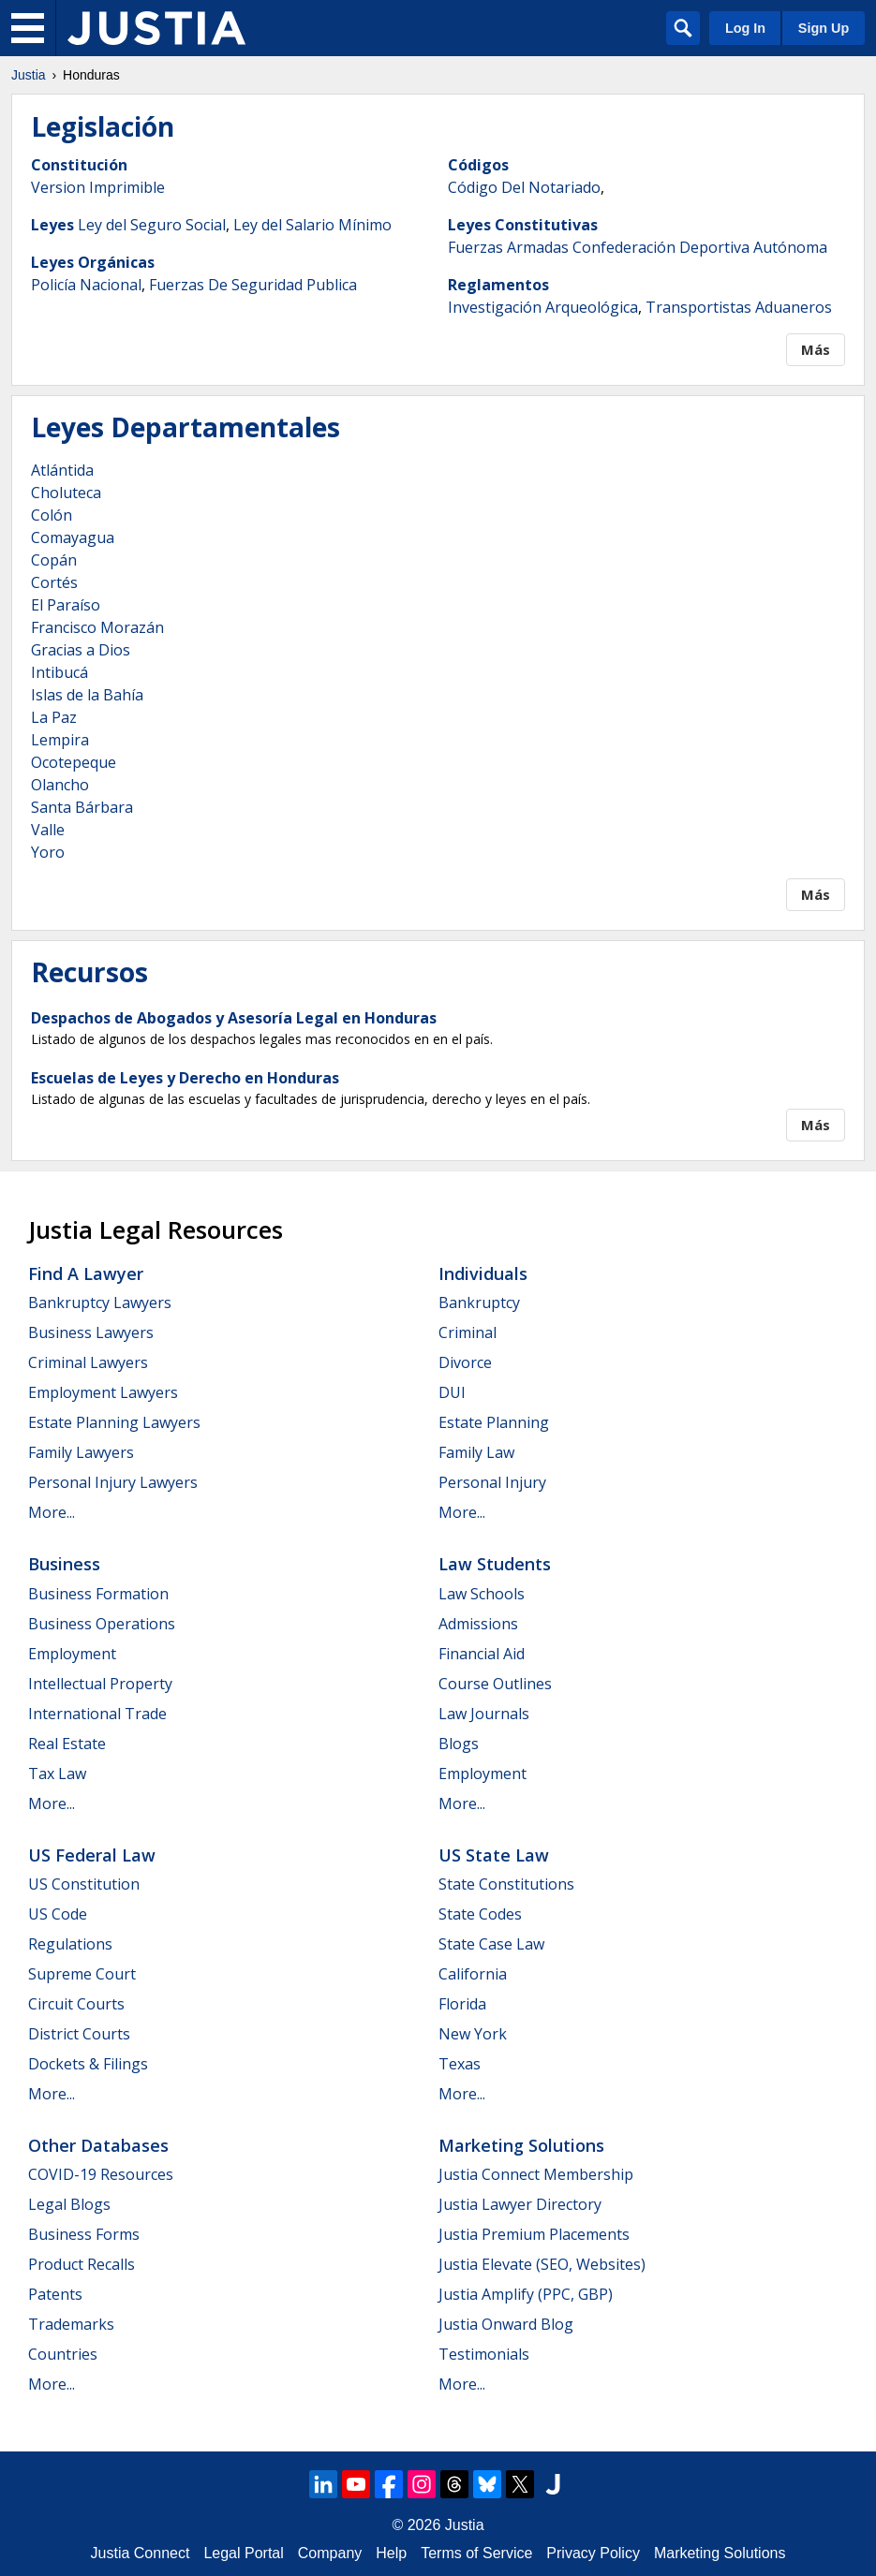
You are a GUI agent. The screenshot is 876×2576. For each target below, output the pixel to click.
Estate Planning (493, 1422)
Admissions (478, 1623)
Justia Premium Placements (534, 2234)
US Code (57, 1914)
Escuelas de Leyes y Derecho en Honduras (185, 1077)
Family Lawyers (81, 1452)
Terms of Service (476, 2553)
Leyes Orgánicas (93, 262)
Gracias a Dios (80, 650)
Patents (55, 2294)
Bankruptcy (479, 1302)
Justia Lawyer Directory (519, 2204)
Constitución (79, 165)
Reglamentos (498, 284)
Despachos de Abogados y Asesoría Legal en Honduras (234, 1018)
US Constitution (84, 1884)
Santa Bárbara (82, 807)
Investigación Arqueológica (543, 307)
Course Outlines (495, 1683)
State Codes (480, 1914)
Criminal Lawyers (88, 1362)
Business (64, 1564)
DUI (452, 1392)
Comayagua (72, 537)
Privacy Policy (593, 2553)
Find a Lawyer (85, 1273)
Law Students (494, 1564)
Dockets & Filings (88, 2063)
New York (472, 2034)
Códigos (478, 165)
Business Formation (98, 1593)
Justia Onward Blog (505, 2324)
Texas (459, 2063)
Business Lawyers (91, 1332)
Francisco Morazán (97, 627)
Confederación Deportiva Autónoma (699, 247)
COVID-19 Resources (100, 2174)
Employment (72, 1653)
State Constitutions (506, 1884)
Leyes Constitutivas (523, 224)
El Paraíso (65, 605)
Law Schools (481, 1593)
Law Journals (483, 1713)
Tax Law (57, 1773)
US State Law (493, 1855)
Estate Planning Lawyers (114, 1422)
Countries (62, 2354)
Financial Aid (481, 1653)
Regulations (70, 1944)
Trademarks (71, 2324)
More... (51, 1512)
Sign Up (823, 28)
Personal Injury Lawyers (113, 1482)
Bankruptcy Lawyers (99, 1302)
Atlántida (62, 470)
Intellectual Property (100, 1683)
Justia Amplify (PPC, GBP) (525, 2294)
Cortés (54, 582)
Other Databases (98, 2145)
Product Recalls (81, 2264)
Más (815, 349)
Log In (745, 28)
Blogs (458, 1743)
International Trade (97, 1713)
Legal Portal (243, 2553)
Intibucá (59, 672)
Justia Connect (140, 2553)
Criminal (467, 1332)
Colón (51, 515)
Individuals (482, 1273)
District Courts (79, 2034)
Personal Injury (492, 1482)
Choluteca (66, 492)
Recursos (89, 972)
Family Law (476, 1452)
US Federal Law (92, 1855)
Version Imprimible (98, 187)
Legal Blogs (69, 2204)
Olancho (60, 784)
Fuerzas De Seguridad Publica (253, 284)
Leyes (52, 224)
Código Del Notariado (524, 187)
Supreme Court (82, 1974)
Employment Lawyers (103, 1392)
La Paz (54, 717)
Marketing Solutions (521, 2145)
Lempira (60, 739)
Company (330, 2553)
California (472, 1974)
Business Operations (101, 1623)
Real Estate (67, 1743)
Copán (54, 560)
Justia (28, 74)
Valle (48, 829)
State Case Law (491, 1944)
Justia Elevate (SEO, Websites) (542, 2264)
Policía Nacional (86, 284)
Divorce (465, 1362)
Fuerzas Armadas (508, 247)
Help (391, 2553)
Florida (462, 2004)
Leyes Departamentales (185, 427)
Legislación (102, 126)
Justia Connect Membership (535, 2174)
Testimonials (483, 2354)
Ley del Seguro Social (152, 224)
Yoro (48, 852)
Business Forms (84, 2234)
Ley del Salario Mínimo (312, 224)
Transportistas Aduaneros (739, 307)
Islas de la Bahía (87, 694)
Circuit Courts (76, 2004)
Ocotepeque (73, 762)
